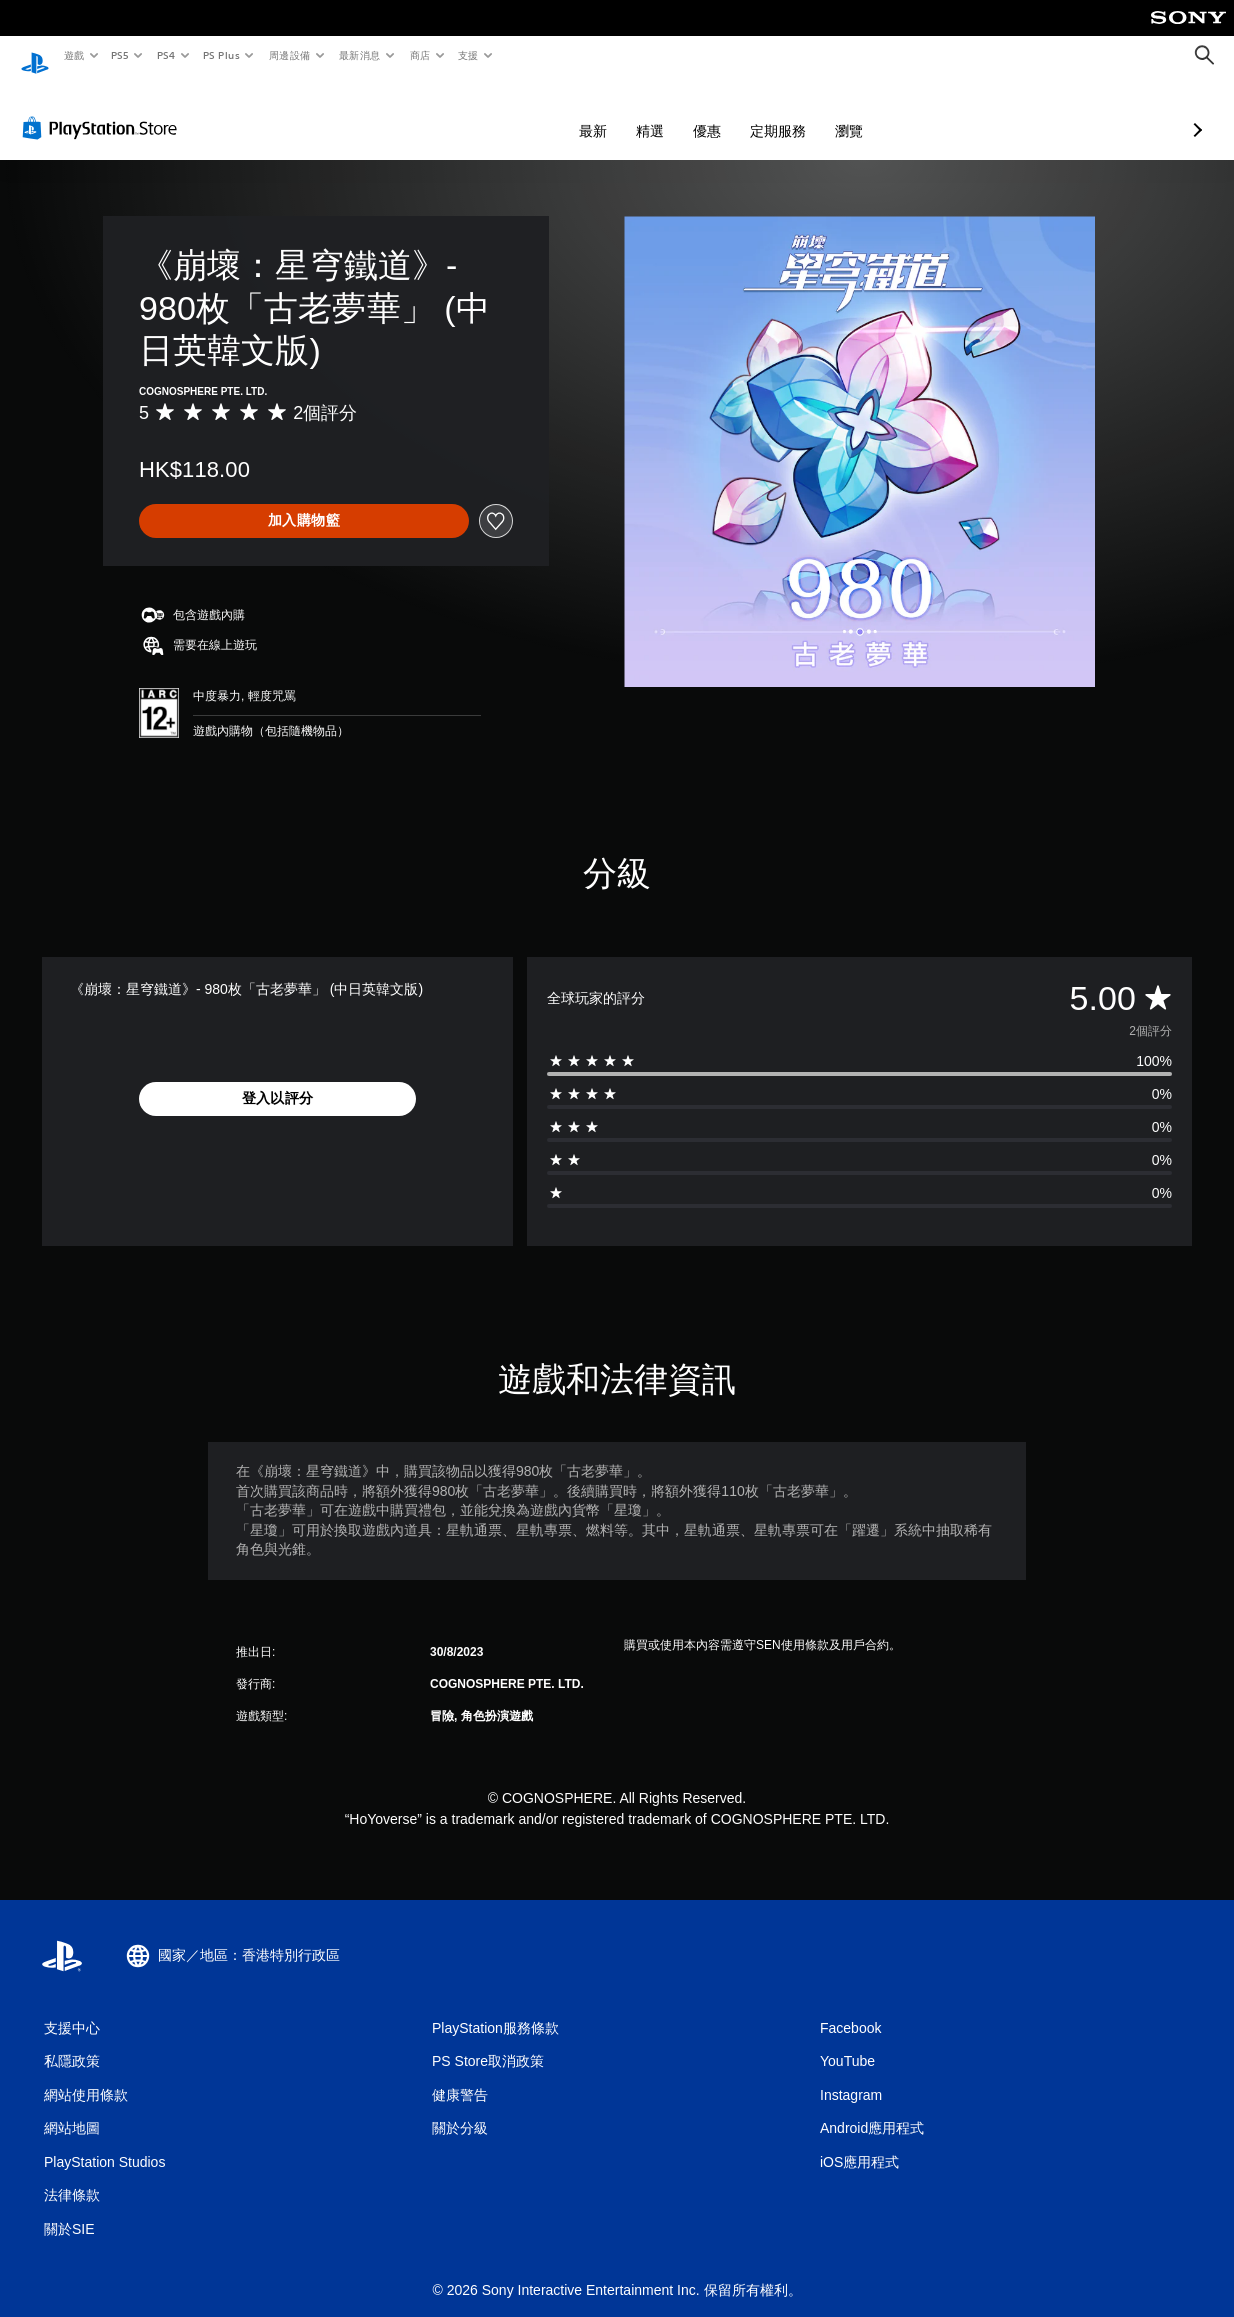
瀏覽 (743, 112)
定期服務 (672, 112)
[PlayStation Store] (104, 109)
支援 (467, 55)
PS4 (166, 55)
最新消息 (360, 55)
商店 (419, 55)
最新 (487, 112)
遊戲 (73, 55)
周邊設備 (289, 55)
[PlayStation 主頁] (35, 56)
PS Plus (221, 55)
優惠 (601, 112)
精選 (544, 112)
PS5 (120, 55)
